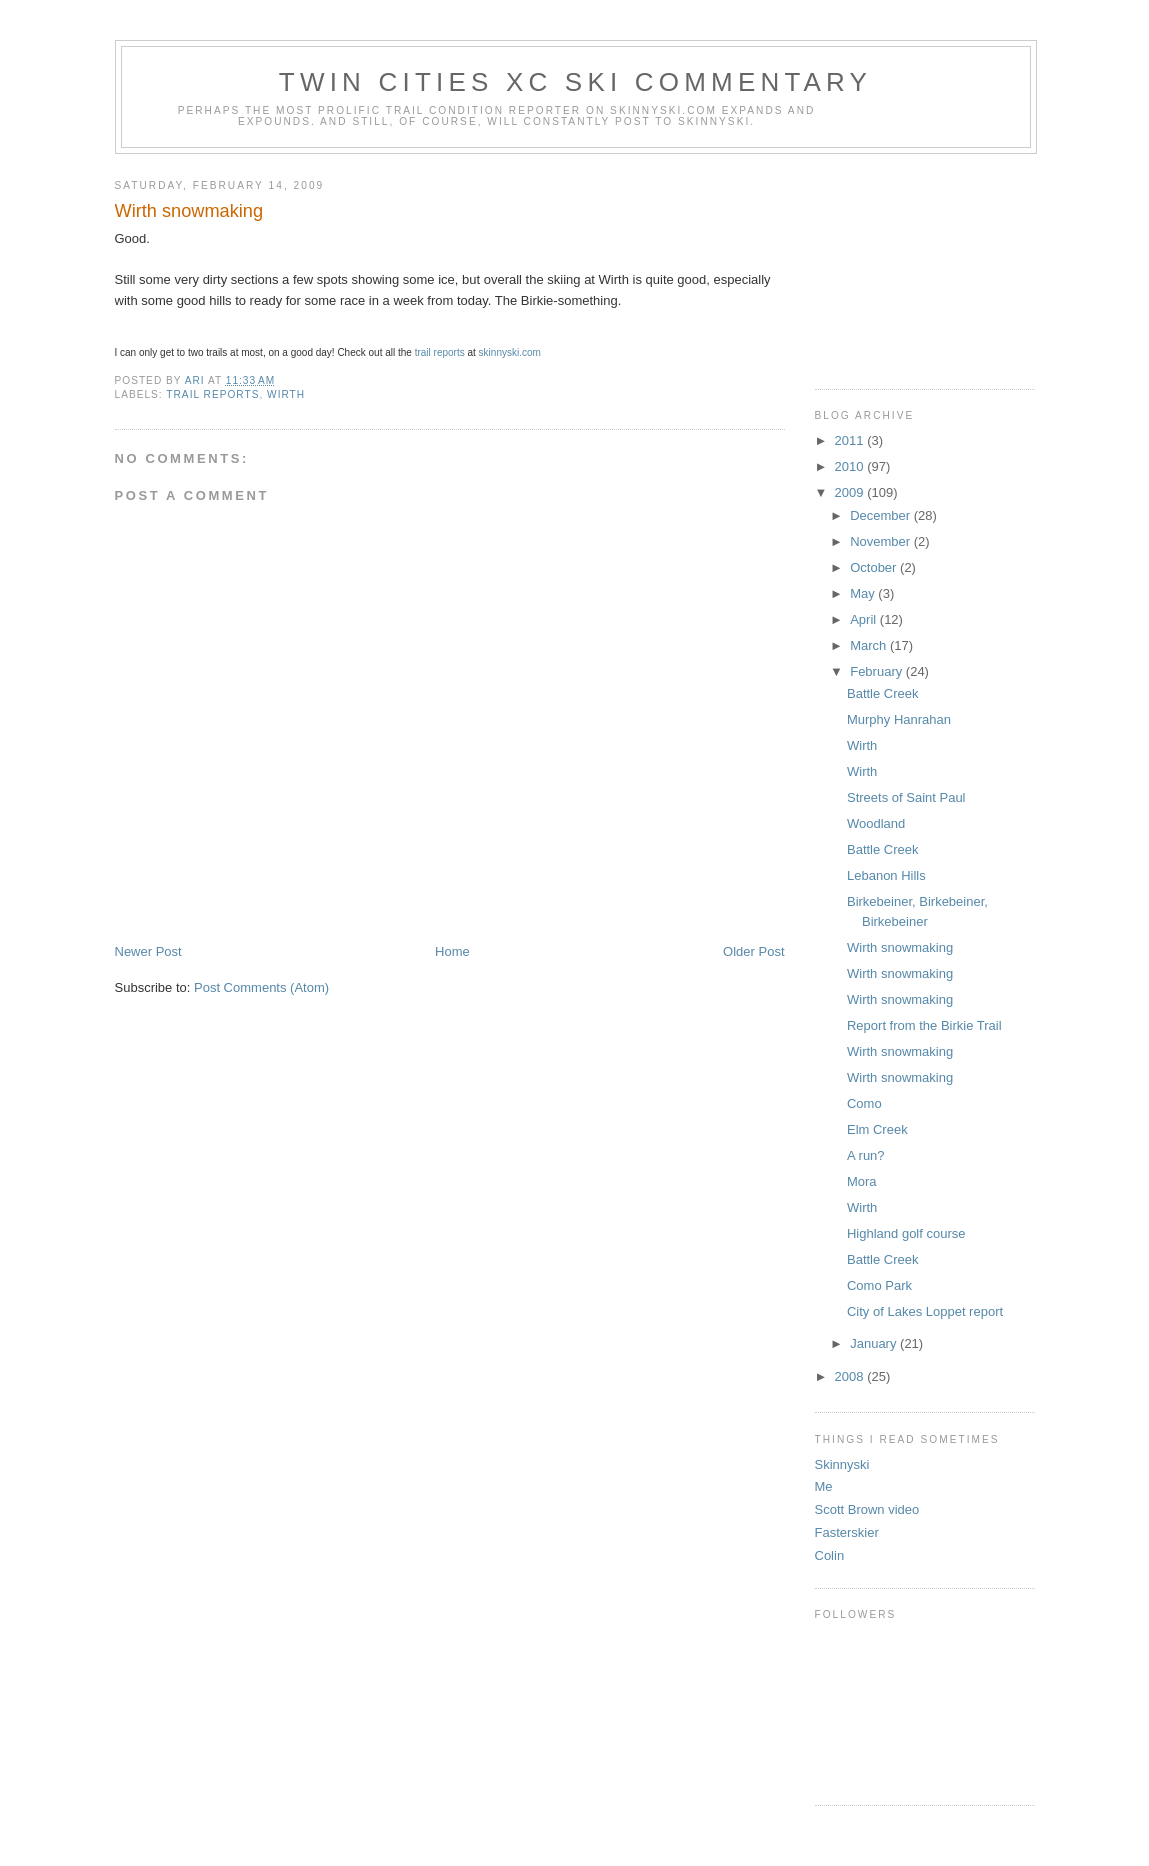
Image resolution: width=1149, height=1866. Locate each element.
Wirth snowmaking (900, 947)
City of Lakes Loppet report (925, 1311)
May (864, 593)
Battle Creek (883, 693)
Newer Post (148, 951)
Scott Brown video (867, 1509)
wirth (286, 394)
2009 (851, 492)
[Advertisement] (915, 264)
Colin (830, 1555)
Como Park (879, 1285)
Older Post (753, 951)
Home (452, 951)
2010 (851, 466)
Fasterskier (847, 1532)
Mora (862, 1181)
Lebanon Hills (886, 875)
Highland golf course (906, 1233)
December (882, 515)
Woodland (876, 823)
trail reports (440, 352)
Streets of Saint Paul (906, 797)
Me (824, 1486)
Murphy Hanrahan (899, 719)
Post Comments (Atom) (261, 987)
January (875, 1343)
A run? (866, 1155)
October (875, 567)
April (865, 619)
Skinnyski (842, 1464)
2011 (851, 440)
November (882, 541)
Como (864, 1103)
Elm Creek (877, 1129)
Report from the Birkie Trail (924, 1025)
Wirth (862, 745)
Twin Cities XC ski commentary (575, 82)
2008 (851, 1376)
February (878, 671)
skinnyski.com (510, 352)
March (870, 645)
